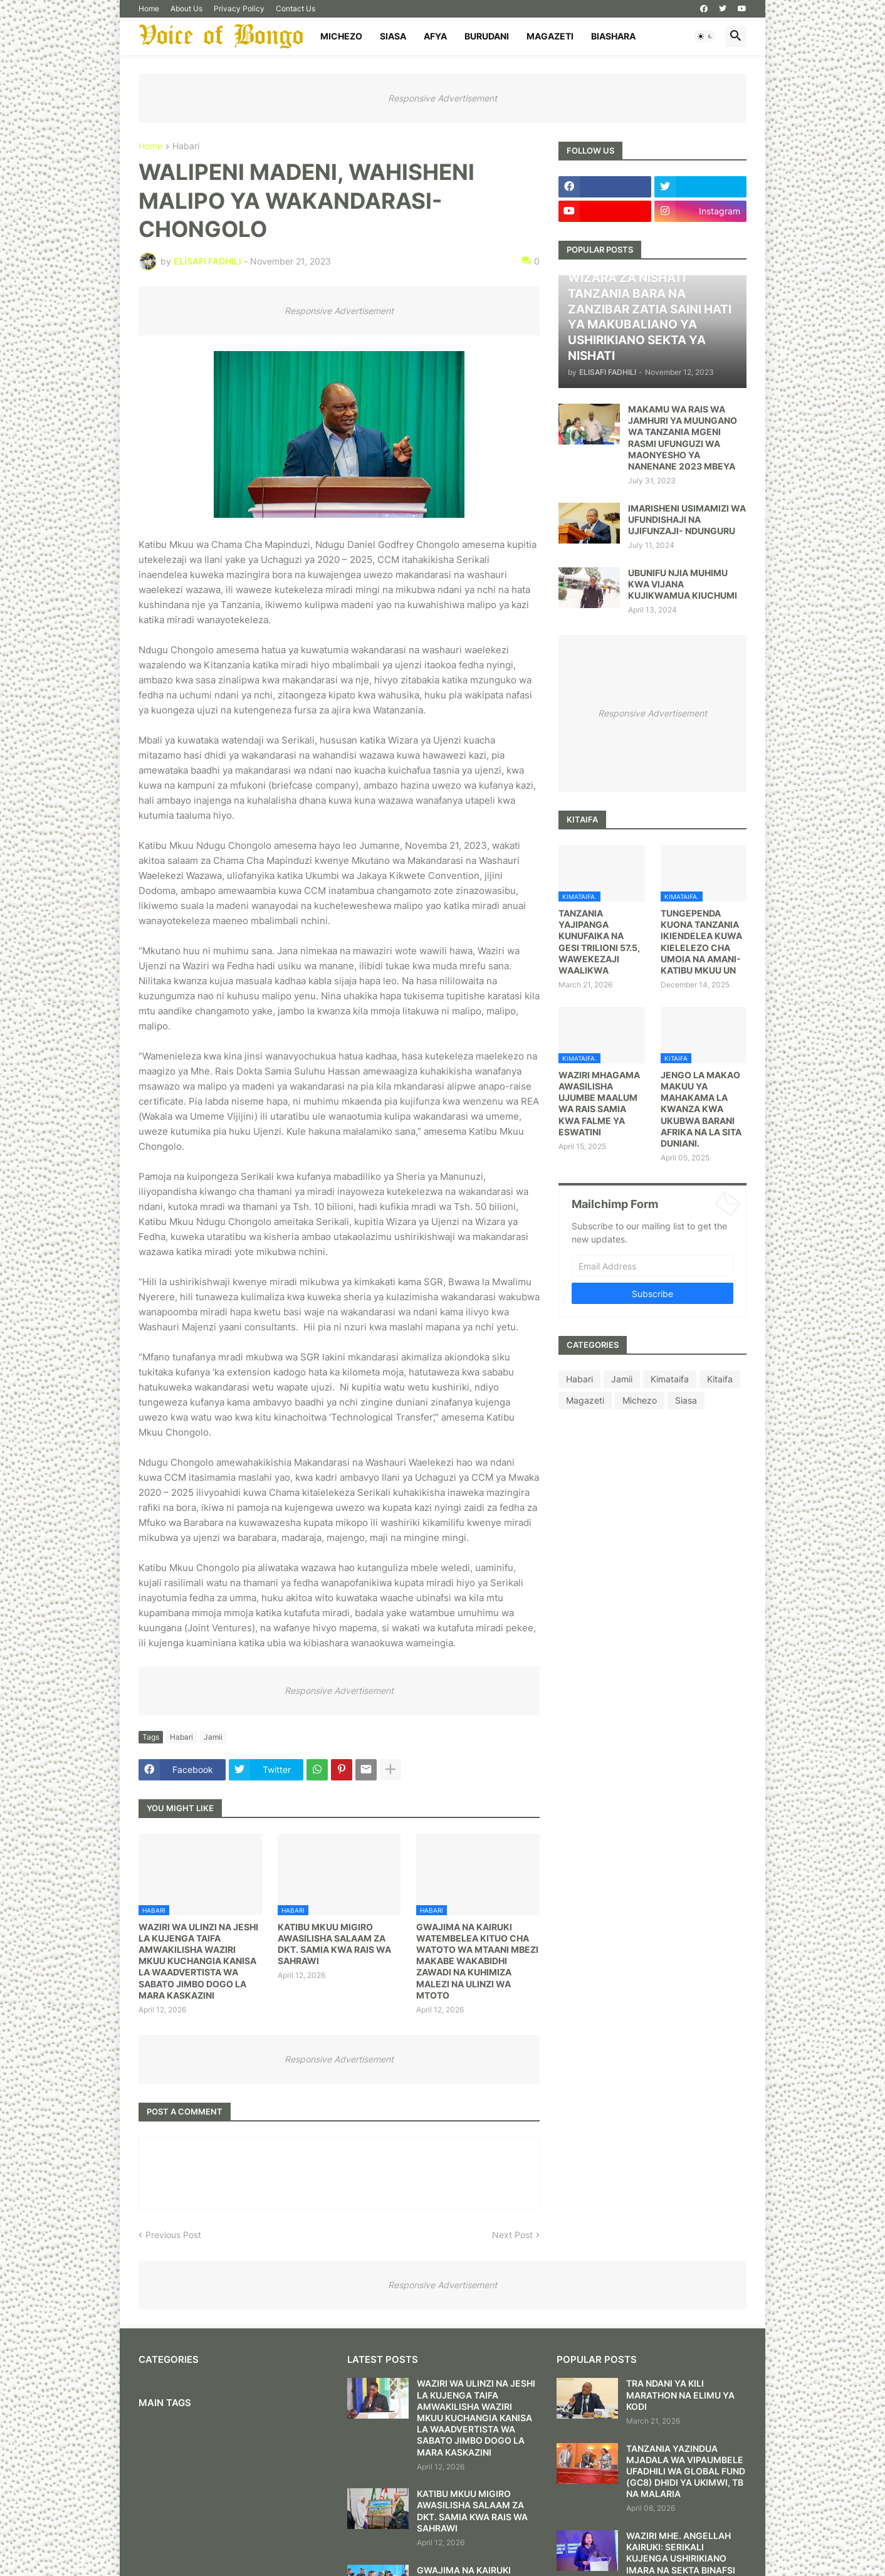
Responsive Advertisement (442, 98)
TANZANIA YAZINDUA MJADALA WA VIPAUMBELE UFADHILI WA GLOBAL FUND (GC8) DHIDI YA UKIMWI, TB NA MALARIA (685, 2471)
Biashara (613, 36)
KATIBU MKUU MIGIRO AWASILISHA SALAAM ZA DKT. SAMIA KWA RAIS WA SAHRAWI (334, 1944)
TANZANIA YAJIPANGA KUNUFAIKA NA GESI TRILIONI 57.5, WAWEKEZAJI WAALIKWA (599, 941)
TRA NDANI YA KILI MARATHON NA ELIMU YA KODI (680, 2394)
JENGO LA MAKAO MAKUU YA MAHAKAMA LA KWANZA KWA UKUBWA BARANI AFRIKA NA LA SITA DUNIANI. (701, 1109)
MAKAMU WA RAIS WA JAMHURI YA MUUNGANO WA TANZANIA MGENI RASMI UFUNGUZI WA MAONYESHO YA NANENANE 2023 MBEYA (682, 437)
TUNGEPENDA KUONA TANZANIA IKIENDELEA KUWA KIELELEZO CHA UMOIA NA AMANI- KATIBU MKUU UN (701, 941)
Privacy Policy (239, 8)
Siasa (393, 36)
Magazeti (549, 36)
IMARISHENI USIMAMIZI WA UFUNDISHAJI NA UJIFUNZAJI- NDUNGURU (687, 519)
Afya (435, 36)
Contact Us (295, 8)
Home (149, 8)
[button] (705, 36)
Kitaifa (720, 1379)
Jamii (213, 1737)
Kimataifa (670, 1379)
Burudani (486, 36)
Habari (185, 146)
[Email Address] (652, 1265)
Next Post (512, 2234)
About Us (186, 8)
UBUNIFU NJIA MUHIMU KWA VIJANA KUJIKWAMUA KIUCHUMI (682, 584)
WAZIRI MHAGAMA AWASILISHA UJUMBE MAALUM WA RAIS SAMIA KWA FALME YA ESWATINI (599, 1103)
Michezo (341, 36)
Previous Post (173, 2234)
